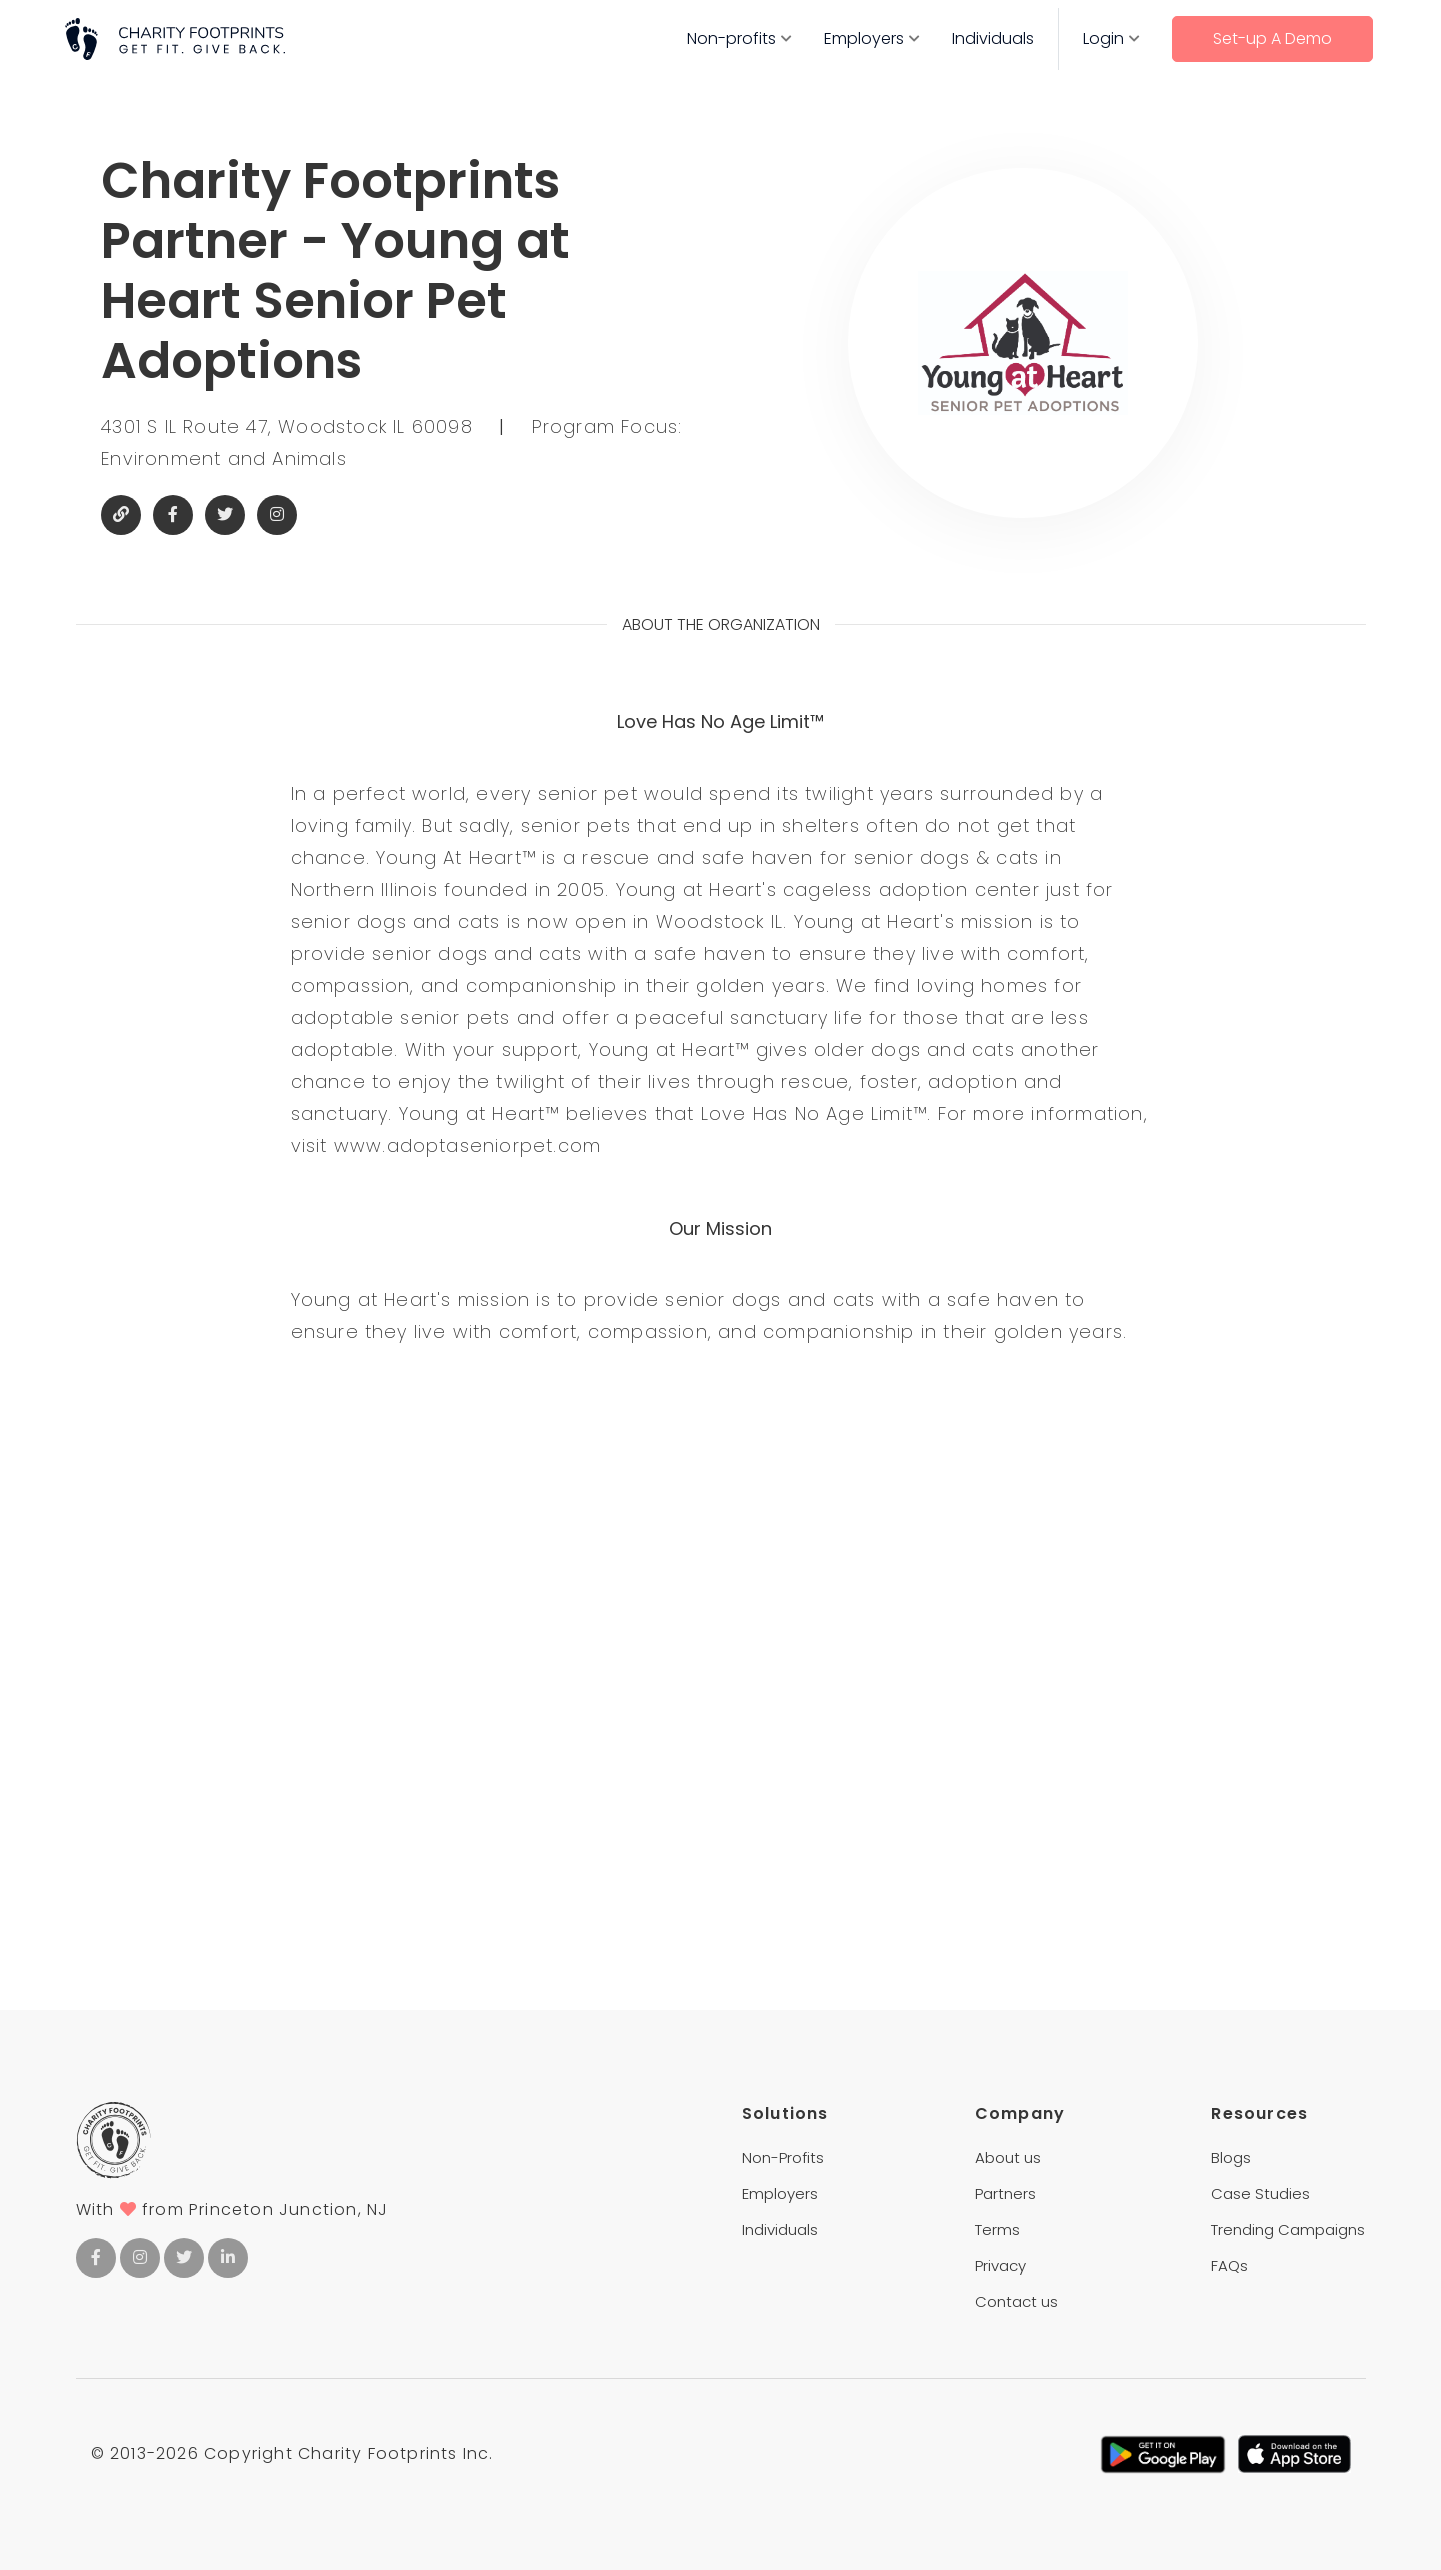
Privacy (1000, 2265)
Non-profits (731, 38)
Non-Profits (783, 2157)
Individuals (993, 38)
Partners (1005, 2193)
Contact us (1016, 2301)
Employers (864, 38)
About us (1008, 2157)
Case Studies (1260, 2193)
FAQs (1229, 2265)
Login (1103, 38)
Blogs (1231, 2157)
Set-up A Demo (1272, 38)
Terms (997, 2229)
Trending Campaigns (1288, 2229)
